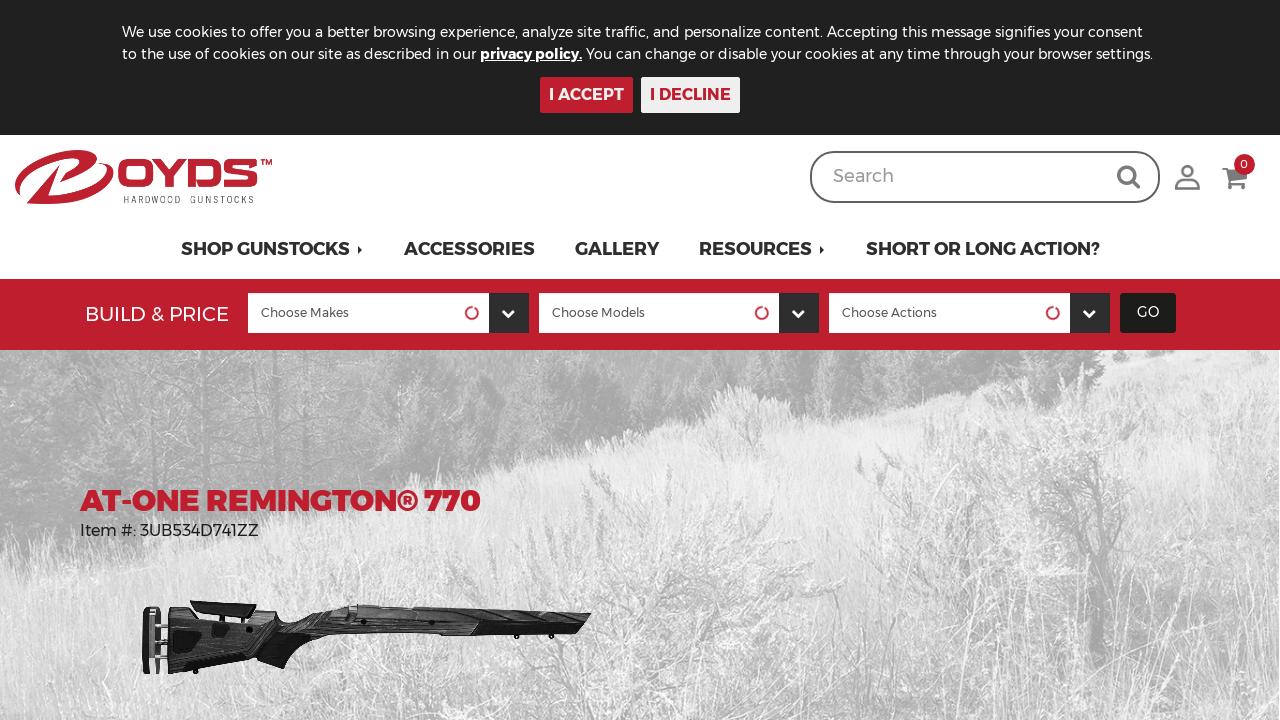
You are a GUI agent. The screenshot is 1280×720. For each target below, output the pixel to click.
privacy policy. (531, 54)
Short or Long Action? (983, 249)
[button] (272, 249)
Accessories (469, 249)
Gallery (617, 249)
